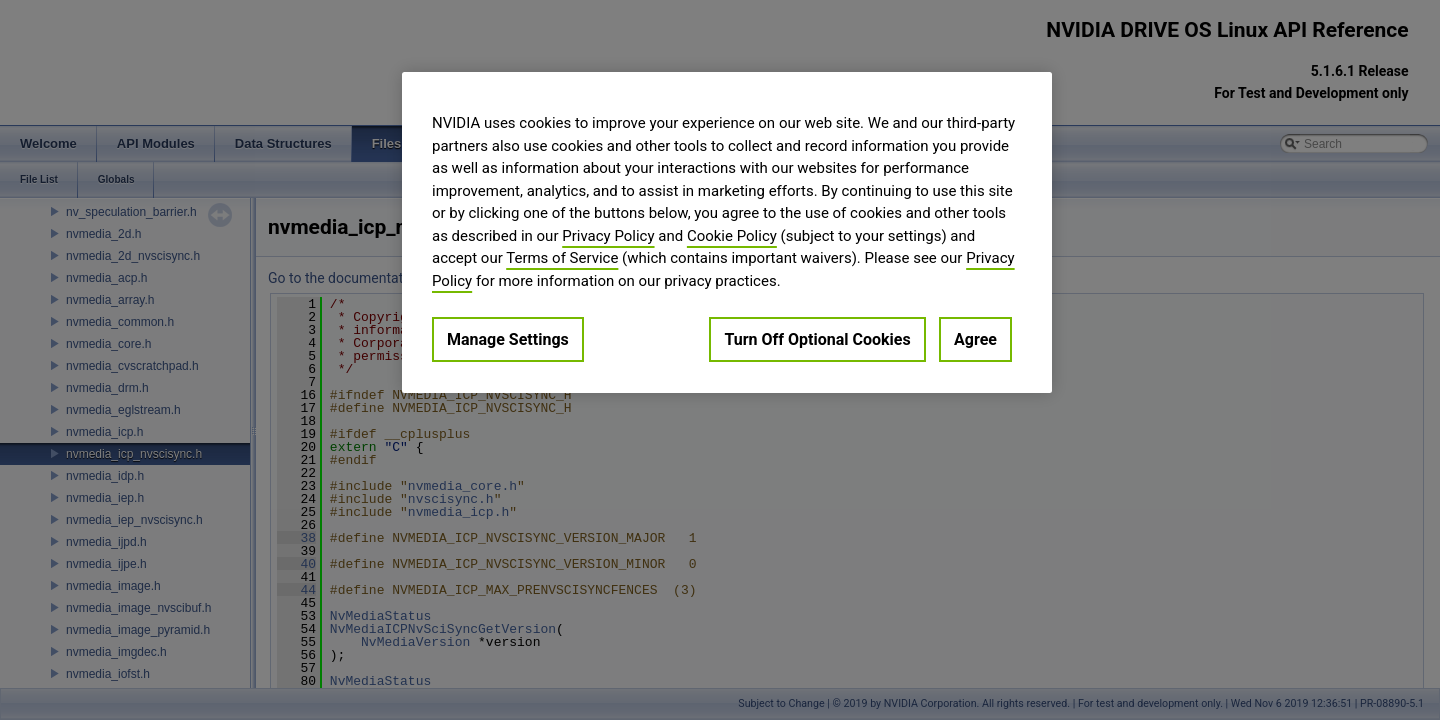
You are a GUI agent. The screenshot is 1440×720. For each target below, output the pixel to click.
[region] (727, 232)
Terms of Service (562, 258)
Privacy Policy (608, 236)
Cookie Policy (732, 236)
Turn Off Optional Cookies (817, 339)
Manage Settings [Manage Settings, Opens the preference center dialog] (508, 339)
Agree (975, 339)
